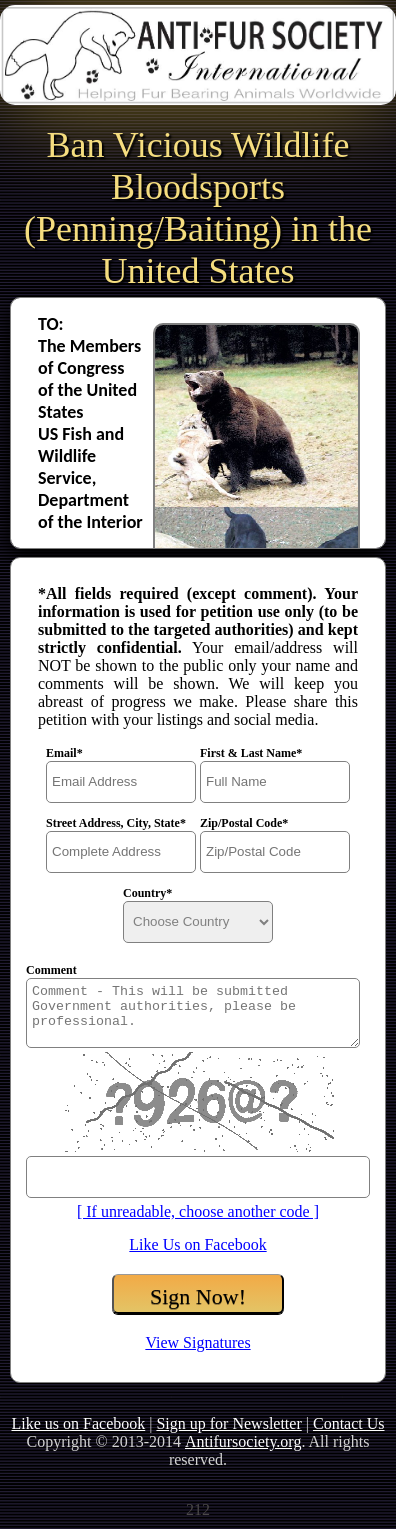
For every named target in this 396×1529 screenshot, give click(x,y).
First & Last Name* (251, 753)
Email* (64, 753)
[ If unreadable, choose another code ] (198, 1211)
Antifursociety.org (243, 1441)
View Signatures (197, 1342)
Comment (51, 970)
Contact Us (349, 1423)
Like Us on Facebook (197, 1244)
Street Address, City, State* (116, 823)
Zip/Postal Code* (244, 823)
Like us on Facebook (78, 1423)
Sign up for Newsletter (228, 1423)
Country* (147, 893)
